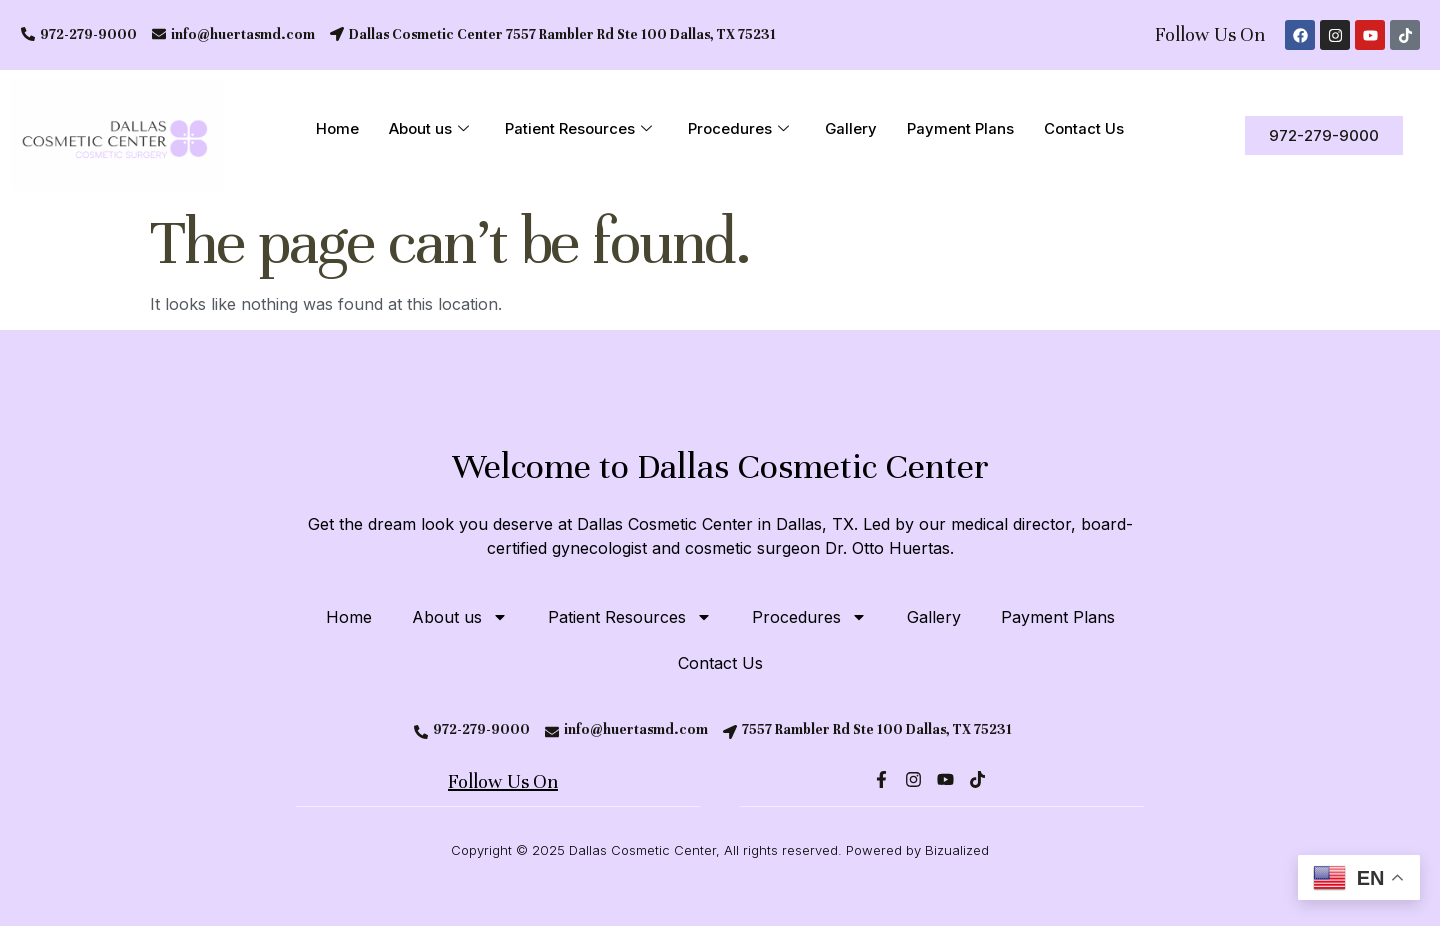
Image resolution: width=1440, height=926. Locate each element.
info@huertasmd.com (243, 34)
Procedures (738, 130)
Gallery (851, 129)
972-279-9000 (88, 34)
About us (429, 130)
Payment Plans (961, 129)
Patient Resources (578, 130)
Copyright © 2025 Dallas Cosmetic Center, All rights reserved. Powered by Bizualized (720, 850)
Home (337, 129)
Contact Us (1085, 129)
